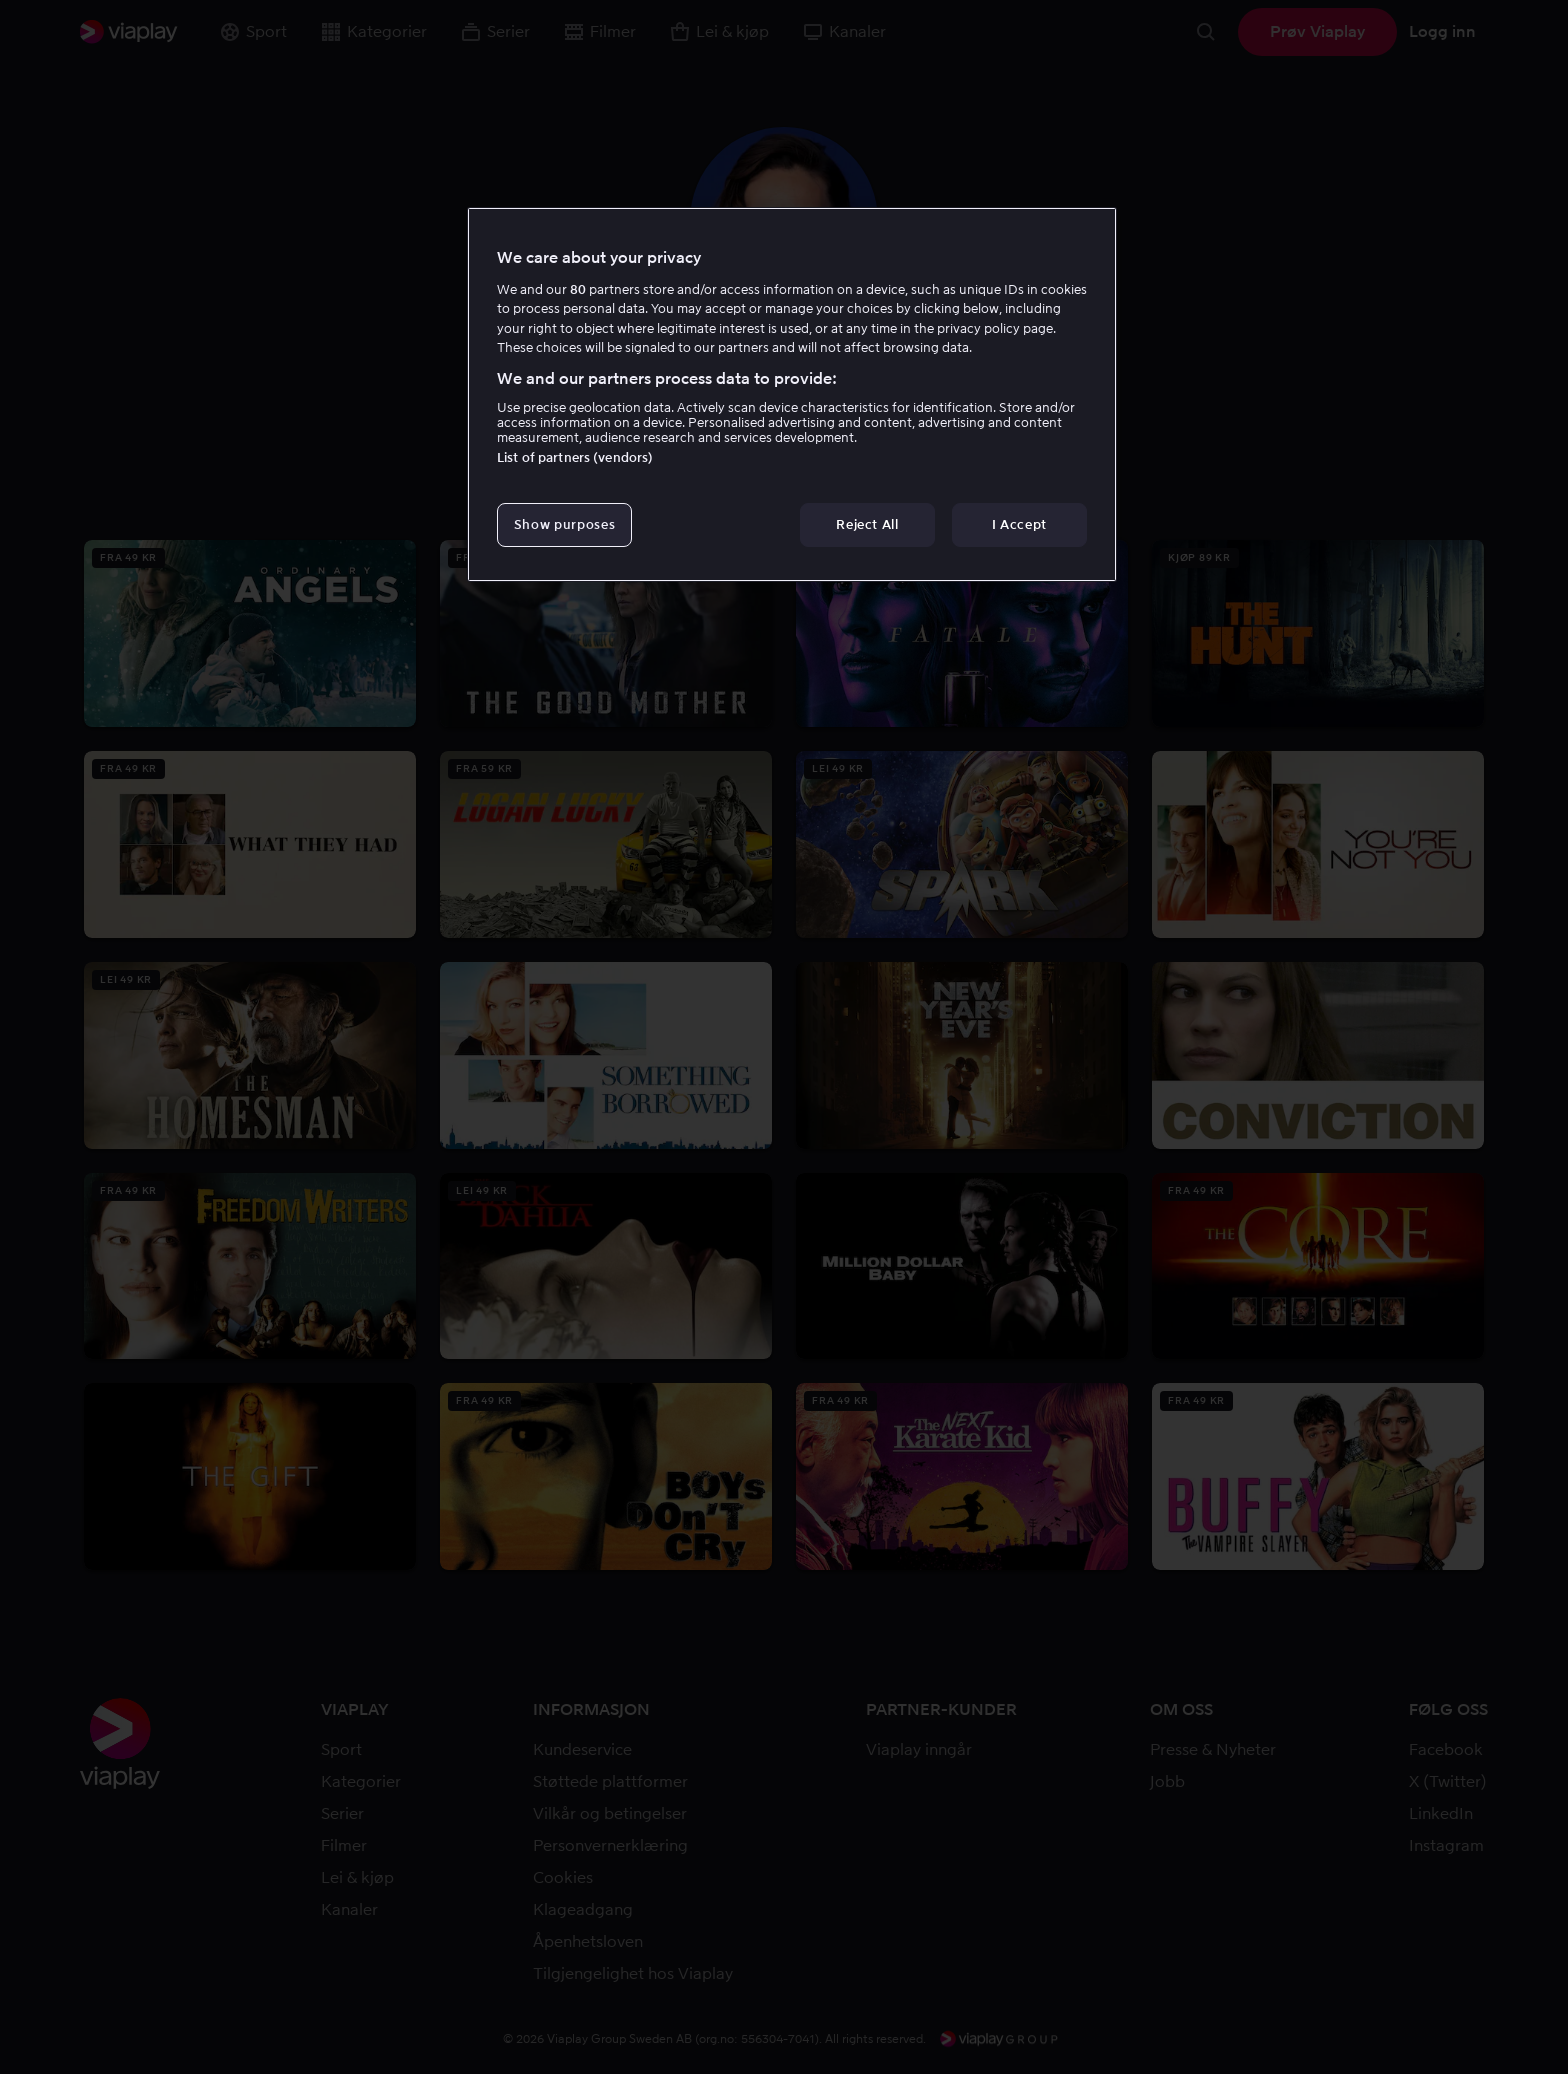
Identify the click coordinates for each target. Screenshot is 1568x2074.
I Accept (1019, 524)
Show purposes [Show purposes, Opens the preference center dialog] (564, 524)
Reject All (867, 524)
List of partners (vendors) (575, 457)
